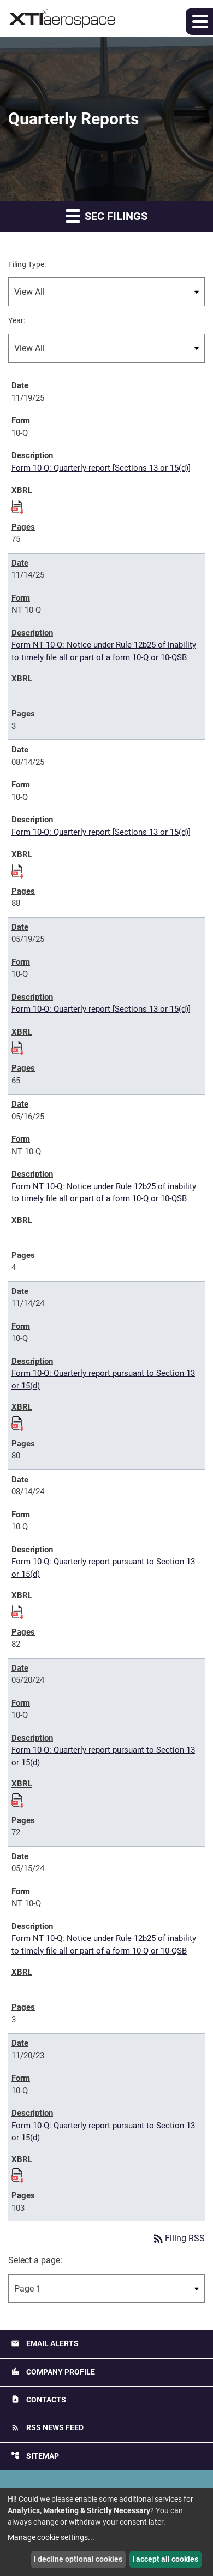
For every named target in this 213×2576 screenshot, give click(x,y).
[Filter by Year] (106, 348)
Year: (16, 320)
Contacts (38, 2399)
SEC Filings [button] (106, 215)
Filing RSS (178, 2238)
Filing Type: (27, 264)
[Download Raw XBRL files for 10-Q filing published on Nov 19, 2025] (17, 505)
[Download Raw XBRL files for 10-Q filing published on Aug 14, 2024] (17, 1610)
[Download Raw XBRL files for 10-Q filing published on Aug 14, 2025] (17, 869)
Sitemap (35, 2455)
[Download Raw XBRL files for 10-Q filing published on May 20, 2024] (17, 1798)
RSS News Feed (47, 2427)
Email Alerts (45, 2343)
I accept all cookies (165, 2559)
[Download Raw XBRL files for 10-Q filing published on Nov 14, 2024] (17, 1422)
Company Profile (53, 2371)
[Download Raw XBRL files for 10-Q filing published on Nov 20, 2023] (17, 2174)
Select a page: (35, 2260)
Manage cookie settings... (51, 2537)
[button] (199, 21)
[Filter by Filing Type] (106, 291)
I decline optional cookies (78, 2559)
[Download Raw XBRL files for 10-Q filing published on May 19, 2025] (17, 1046)
